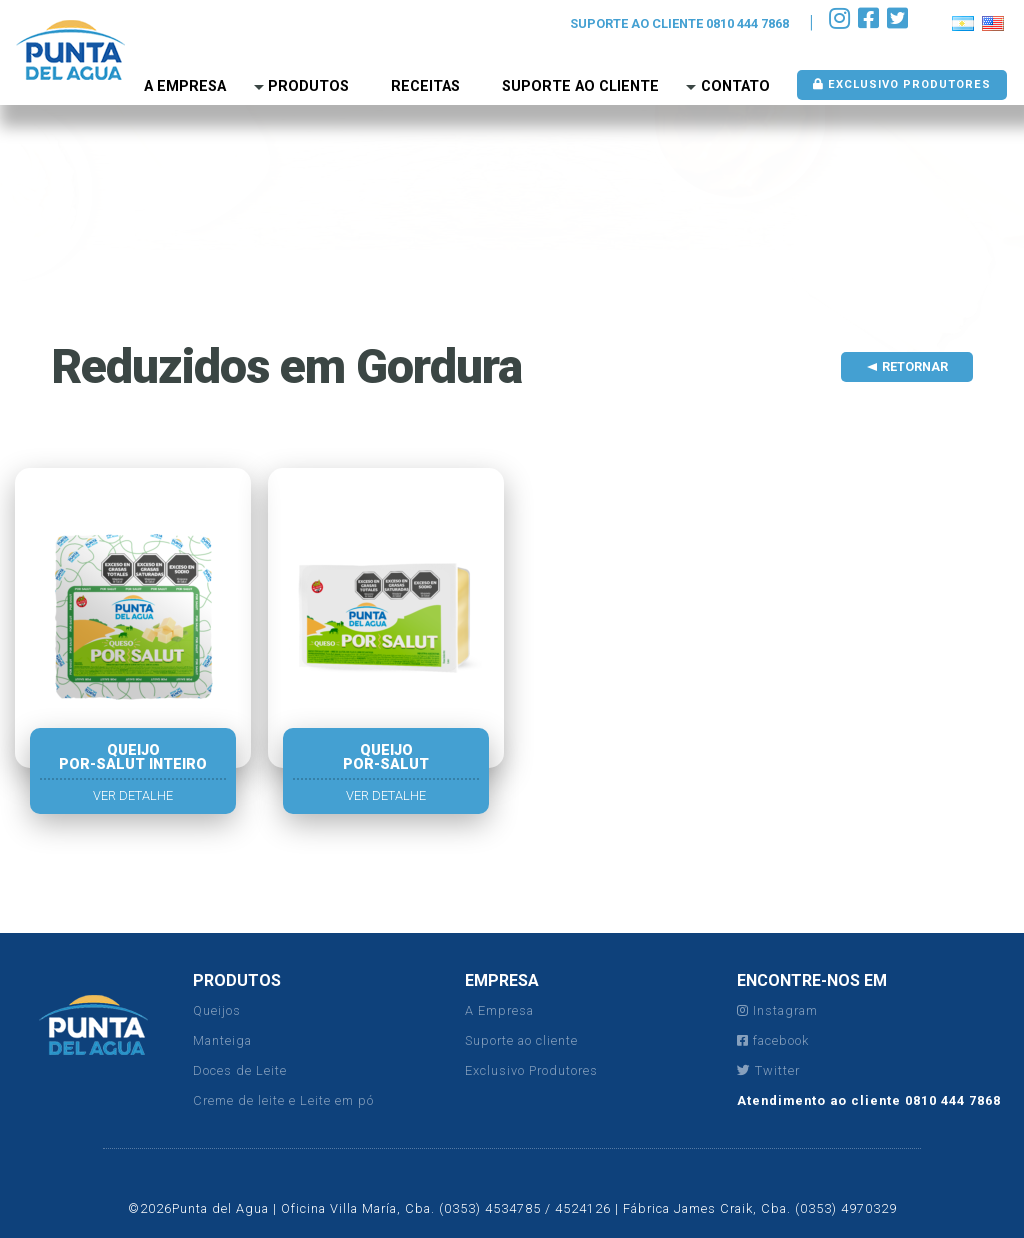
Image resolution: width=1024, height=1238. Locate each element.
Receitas (425, 86)
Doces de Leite (240, 1070)
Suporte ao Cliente (580, 86)
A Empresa (499, 1010)
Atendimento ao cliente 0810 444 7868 (869, 1100)
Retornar (915, 366)
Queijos (217, 1010)
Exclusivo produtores (902, 84)
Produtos (308, 86)
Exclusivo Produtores (531, 1070)
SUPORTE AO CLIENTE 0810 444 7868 (679, 23)
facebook (773, 1040)
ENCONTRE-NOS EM (812, 980)
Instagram (777, 1010)
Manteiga (222, 1040)
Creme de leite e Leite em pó (283, 1100)
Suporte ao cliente (521, 1040)
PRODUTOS (237, 980)
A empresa (185, 86)
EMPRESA (502, 980)
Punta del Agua (70, 50)
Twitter (768, 1070)
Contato (735, 86)
